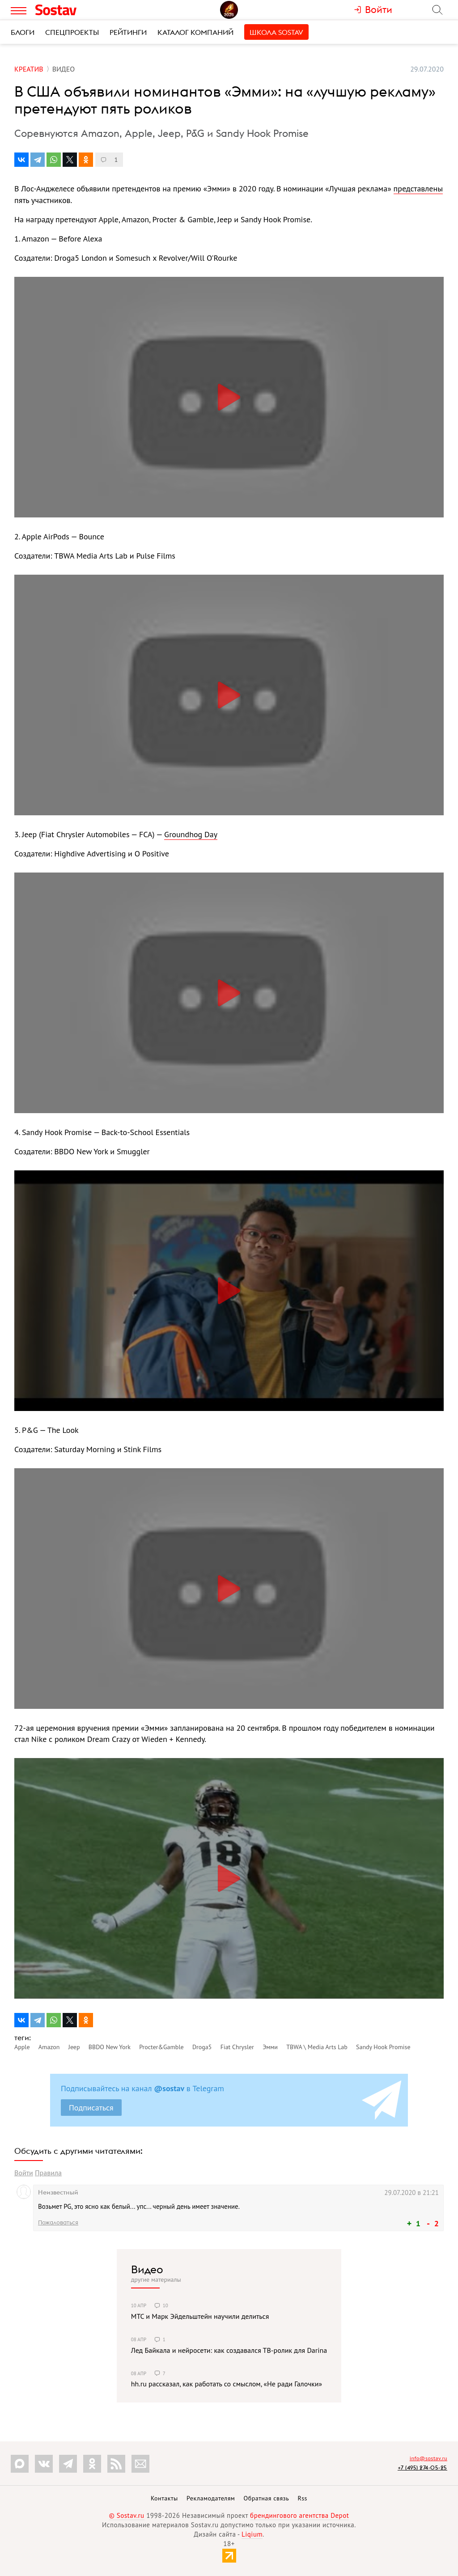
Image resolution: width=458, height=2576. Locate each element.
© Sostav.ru (126, 2515)
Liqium (252, 2534)
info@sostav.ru (428, 2458)
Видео (147, 2269)
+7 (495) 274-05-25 (422, 2467)
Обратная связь (266, 2498)
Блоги (22, 32)
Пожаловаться (58, 2222)
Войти (23, 2172)
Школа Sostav (276, 32)
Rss (302, 2498)
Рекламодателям (211, 2498)
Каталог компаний (195, 32)
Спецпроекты (72, 32)
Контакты (164, 2498)
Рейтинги (128, 32)
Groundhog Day (190, 834)
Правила (48, 2172)
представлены (418, 188)
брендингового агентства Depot (299, 2515)
